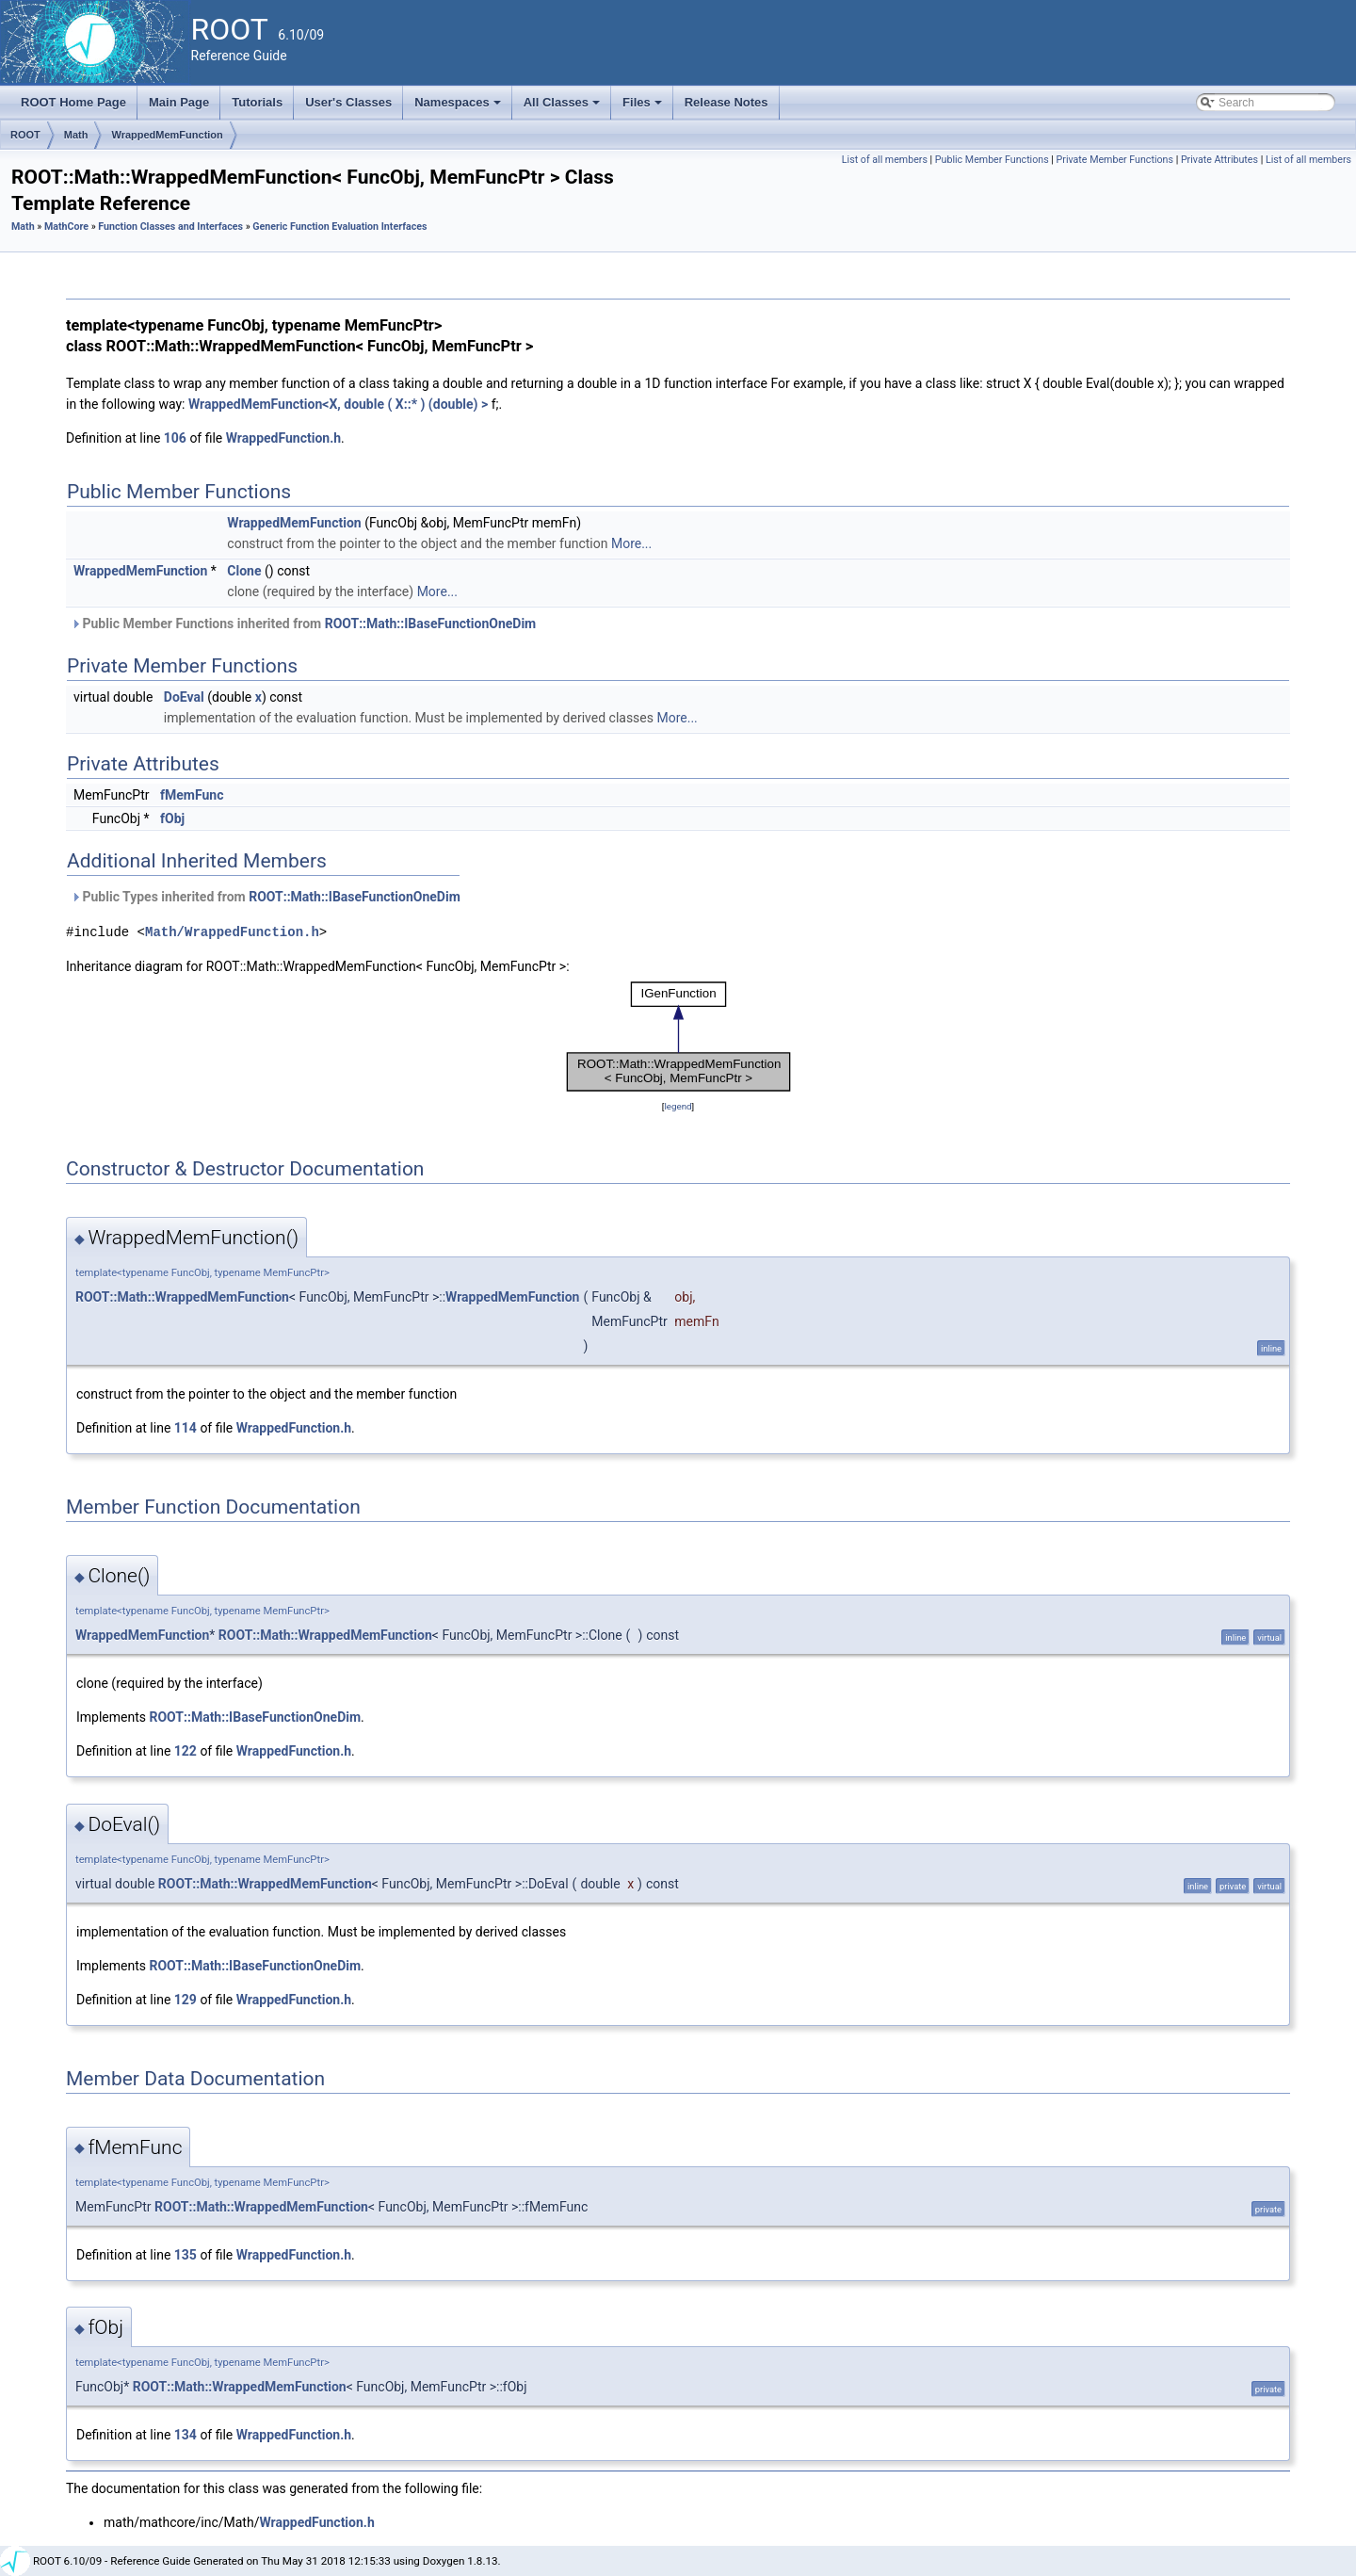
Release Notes (726, 102)
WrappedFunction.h (283, 438)
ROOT (25, 134)
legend (677, 1106)
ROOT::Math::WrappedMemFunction (182, 1296)
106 (175, 438)
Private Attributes (1219, 160)
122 (185, 1750)
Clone (244, 570)
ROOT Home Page (73, 102)
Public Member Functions (992, 160)
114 (185, 1427)
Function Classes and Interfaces (170, 226)
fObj (172, 818)
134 (185, 2434)
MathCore (66, 226)
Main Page (179, 102)
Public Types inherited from (265, 896)
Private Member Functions (1115, 160)
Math (76, 134)
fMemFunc (191, 794)
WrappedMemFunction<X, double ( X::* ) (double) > (338, 404)
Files (643, 107)
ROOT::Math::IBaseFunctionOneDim (431, 623)
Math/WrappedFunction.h (232, 932)
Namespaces (459, 107)
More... (631, 543)
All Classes (564, 107)
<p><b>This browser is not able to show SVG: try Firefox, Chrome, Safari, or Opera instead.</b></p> (678, 1036)
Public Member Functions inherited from (303, 623)
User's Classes (348, 102)
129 (185, 1999)
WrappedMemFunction (166, 134)
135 (185, 2254)
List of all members (885, 160)
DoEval (184, 697)
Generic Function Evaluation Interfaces (339, 226)
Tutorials (257, 102)
